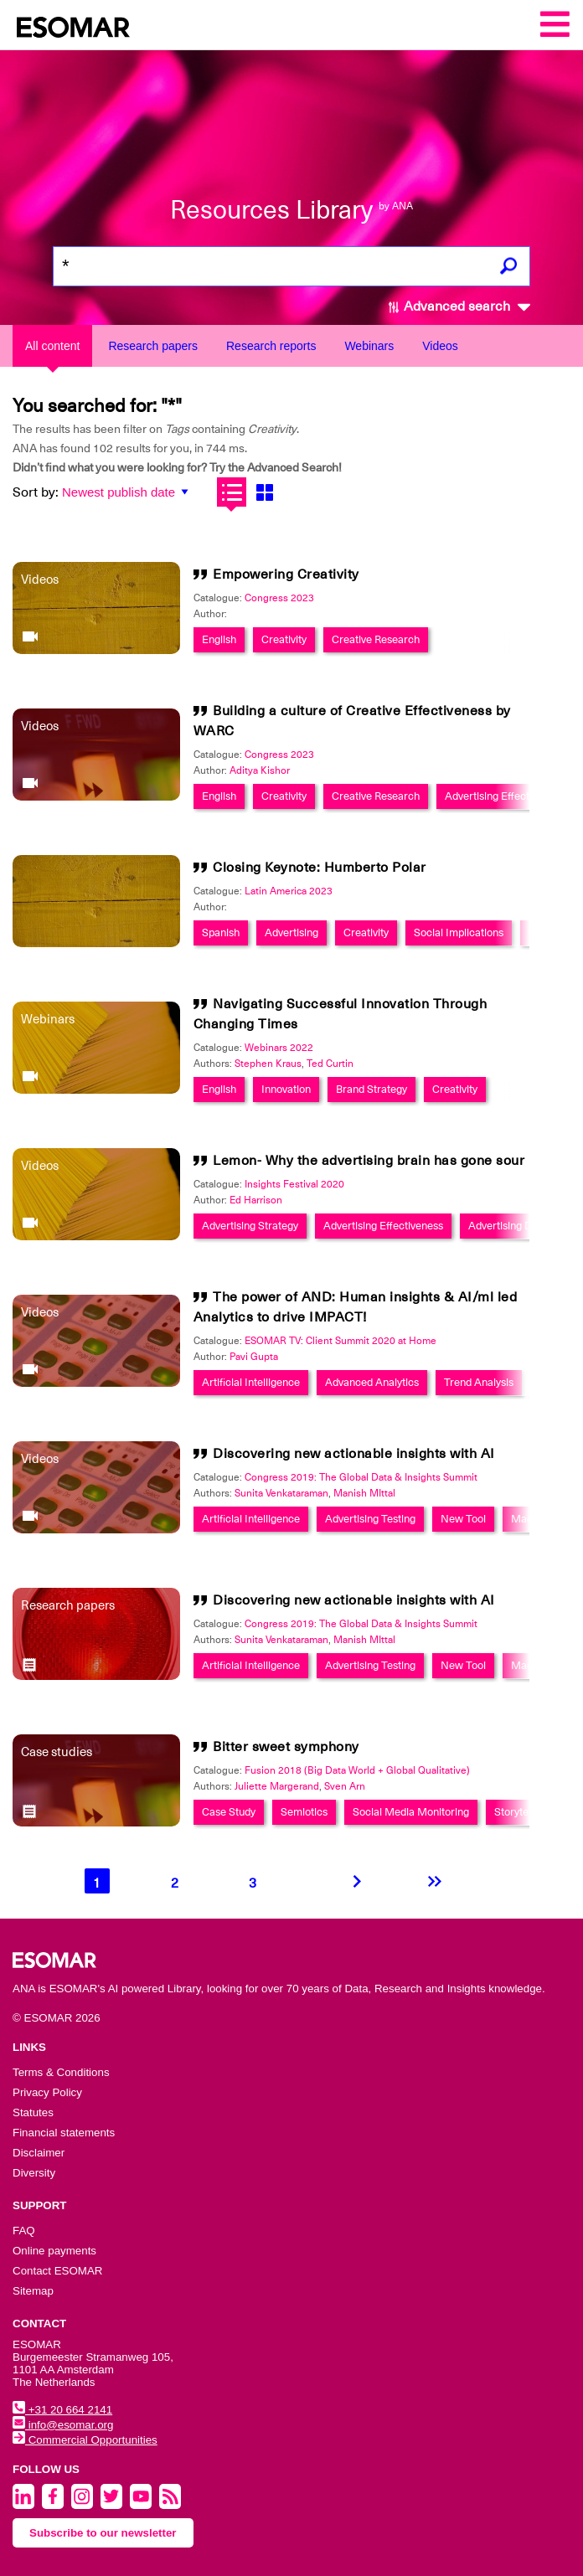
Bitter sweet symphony (286, 1747)
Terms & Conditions (61, 2072)
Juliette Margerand (277, 1786)
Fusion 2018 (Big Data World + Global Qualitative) (357, 1770)
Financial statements (64, 2132)
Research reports (271, 346)
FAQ (24, 2230)
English (219, 639)
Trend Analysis (478, 1382)
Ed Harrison (256, 1200)
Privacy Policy (47, 2092)
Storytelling (521, 1812)
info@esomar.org (63, 2425)
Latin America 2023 (289, 891)
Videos (440, 346)
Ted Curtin (330, 1063)
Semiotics (304, 1812)
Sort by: (36, 492)
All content (52, 346)
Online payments (54, 2250)
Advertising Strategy (250, 1225)
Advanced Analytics (372, 1382)
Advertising (291, 932)
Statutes (33, 2112)
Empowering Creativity (286, 574)
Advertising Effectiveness (505, 796)
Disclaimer (38, 2152)
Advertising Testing (370, 1519)
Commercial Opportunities (85, 2440)
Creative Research (376, 639)
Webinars (369, 346)
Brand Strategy (371, 1089)
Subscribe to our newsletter (103, 2533)
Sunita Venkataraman (281, 1493)
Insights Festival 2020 (294, 1184)
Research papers (153, 346)
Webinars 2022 (279, 1047)
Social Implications (458, 932)
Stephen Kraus (268, 1063)
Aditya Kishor (260, 770)
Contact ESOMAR (57, 2270)
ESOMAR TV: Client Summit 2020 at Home (340, 1340)
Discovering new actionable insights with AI (354, 1453)
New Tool (463, 1519)
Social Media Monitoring (411, 1812)
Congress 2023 (279, 598)
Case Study (228, 1812)
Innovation (286, 1089)
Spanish (221, 932)
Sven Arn (344, 1786)
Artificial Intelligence (251, 1382)
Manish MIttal (364, 1493)
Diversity (34, 2172)
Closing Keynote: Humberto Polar (319, 867)
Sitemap (33, 2291)
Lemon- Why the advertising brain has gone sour (368, 1160)
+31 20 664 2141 (62, 2409)
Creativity (284, 639)
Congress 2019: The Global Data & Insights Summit (361, 1477)
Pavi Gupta (254, 1356)
